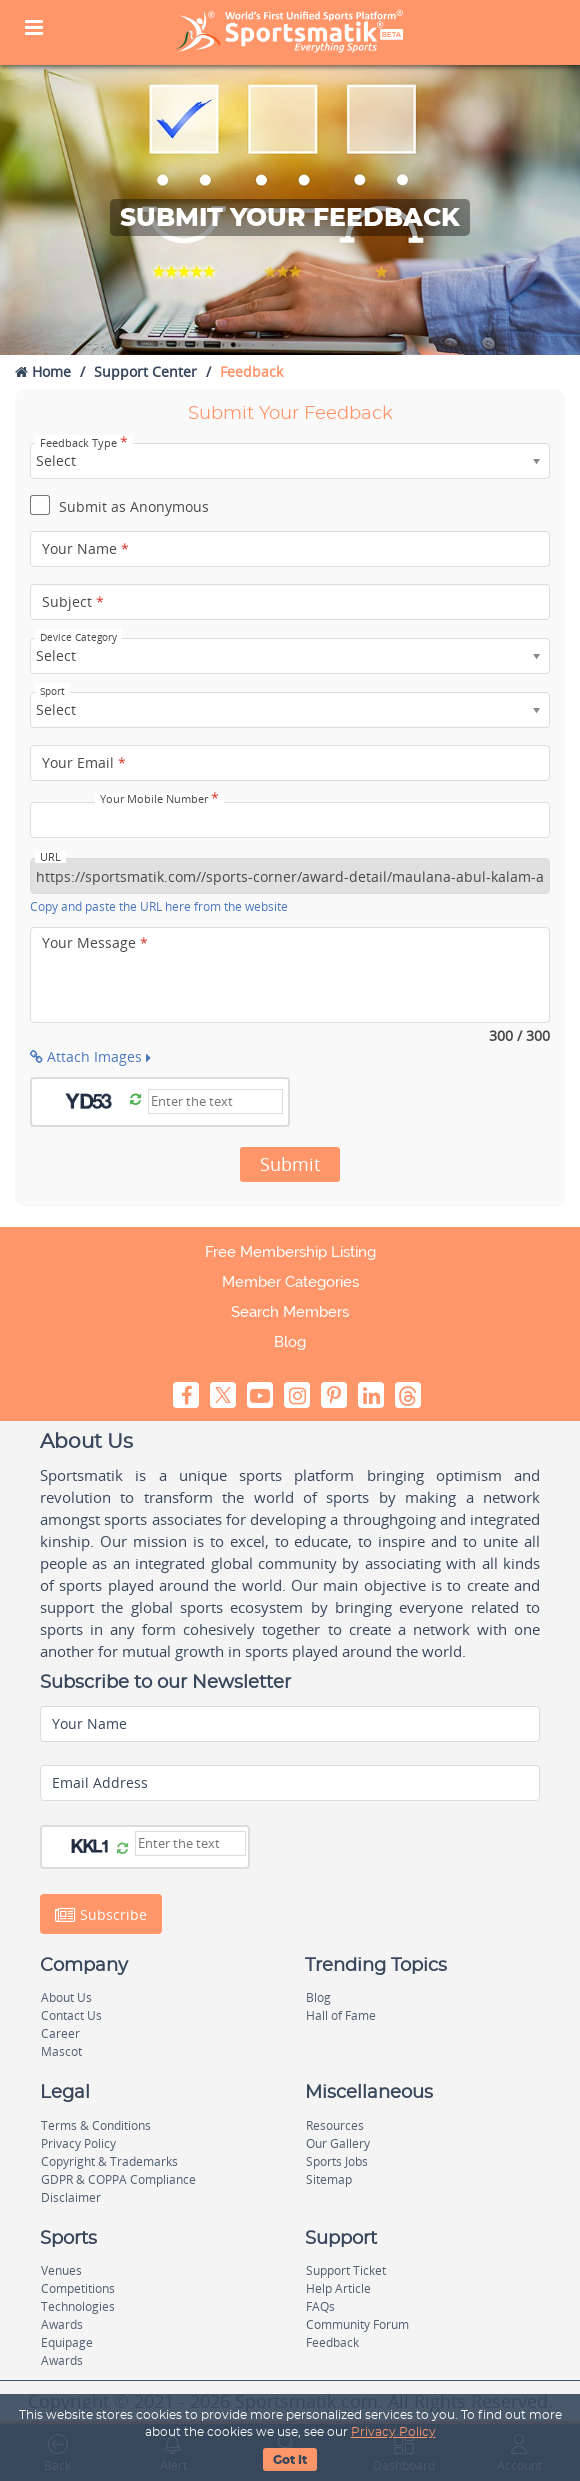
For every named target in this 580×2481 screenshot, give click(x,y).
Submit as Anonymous (119, 508)
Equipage (67, 2342)
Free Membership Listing (290, 1252)
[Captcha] (215, 1101)
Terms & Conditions (96, 2125)
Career (60, 2033)
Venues (61, 2270)
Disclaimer (71, 2197)
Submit (290, 1164)
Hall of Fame (341, 2015)
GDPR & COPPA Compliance (118, 2179)
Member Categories (290, 1282)
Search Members (290, 1312)
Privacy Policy (393, 2432)
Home (43, 371)
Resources (335, 2125)
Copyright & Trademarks (109, 2161)
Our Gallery (338, 2143)
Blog (290, 1342)
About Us (66, 1997)
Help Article (338, 2288)
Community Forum (357, 2324)
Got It (290, 2460)
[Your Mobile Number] (290, 820)
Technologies (78, 2306)
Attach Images (90, 1056)
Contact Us (71, 2015)
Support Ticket (346, 2270)
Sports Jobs (337, 2161)
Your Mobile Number (159, 799)
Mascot (61, 2051)
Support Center (145, 371)
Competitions (78, 2288)
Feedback (332, 2342)
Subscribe (101, 1915)
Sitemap (329, 2179)
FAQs (320, 2306)
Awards (62, 2324)
